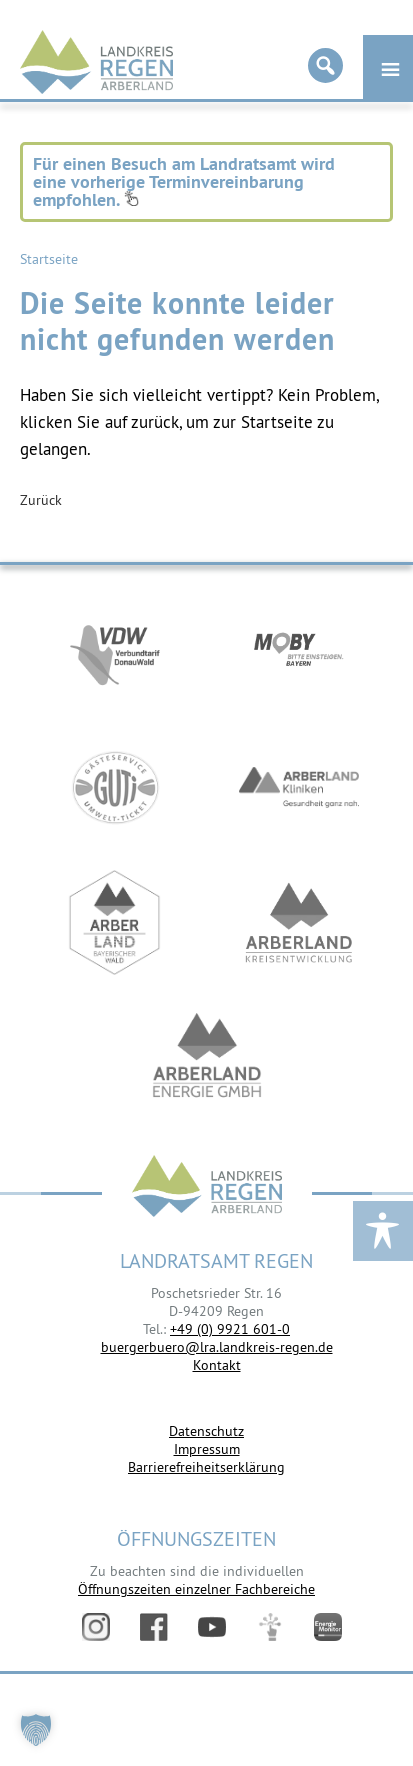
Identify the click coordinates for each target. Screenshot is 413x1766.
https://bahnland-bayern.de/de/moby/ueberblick (299, 652)
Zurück (41, 500)
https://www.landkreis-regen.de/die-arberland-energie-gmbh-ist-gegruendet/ (207, 1057)
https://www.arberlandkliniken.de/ (299, 787)
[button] (36, 1730)
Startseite (49, 259)
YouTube (212, 1627)
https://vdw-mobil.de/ (115, 652)
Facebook (154, 1627)
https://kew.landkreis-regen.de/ (299, 922)
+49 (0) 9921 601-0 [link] (230, 1329)
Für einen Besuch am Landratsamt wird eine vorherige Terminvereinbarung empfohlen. (184, 181)
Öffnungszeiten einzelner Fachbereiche (196, 1589)
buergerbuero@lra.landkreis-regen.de (217, 1347)
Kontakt (217, 1365)
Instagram (96, 1627)
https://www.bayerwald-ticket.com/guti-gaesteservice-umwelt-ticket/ (115, 787)
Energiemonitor (328, 1627)
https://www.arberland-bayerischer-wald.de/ (115, 922)
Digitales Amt (270, 1627)
